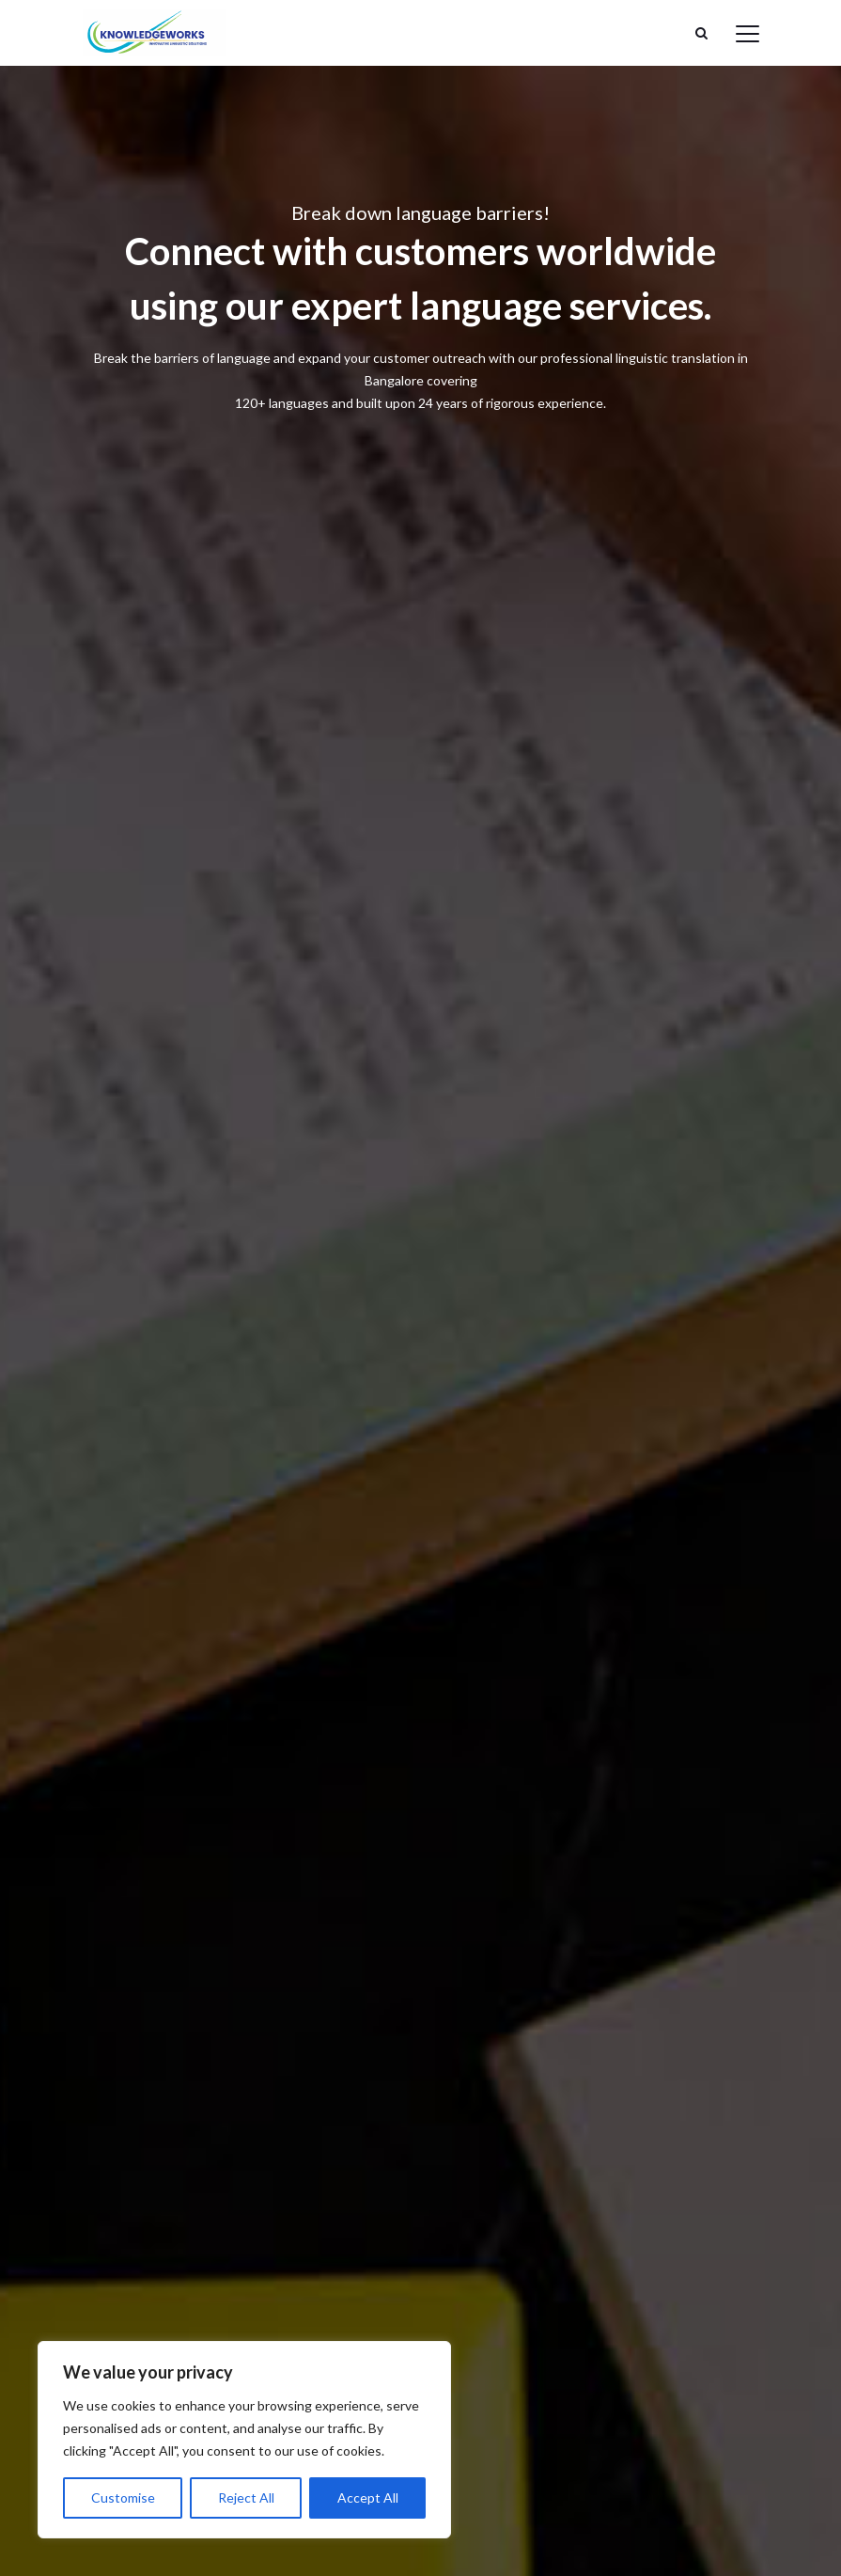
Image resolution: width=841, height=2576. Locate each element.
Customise (123, 2497)
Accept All (367, 2497)
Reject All (246, 2497)
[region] (244, 2439)
